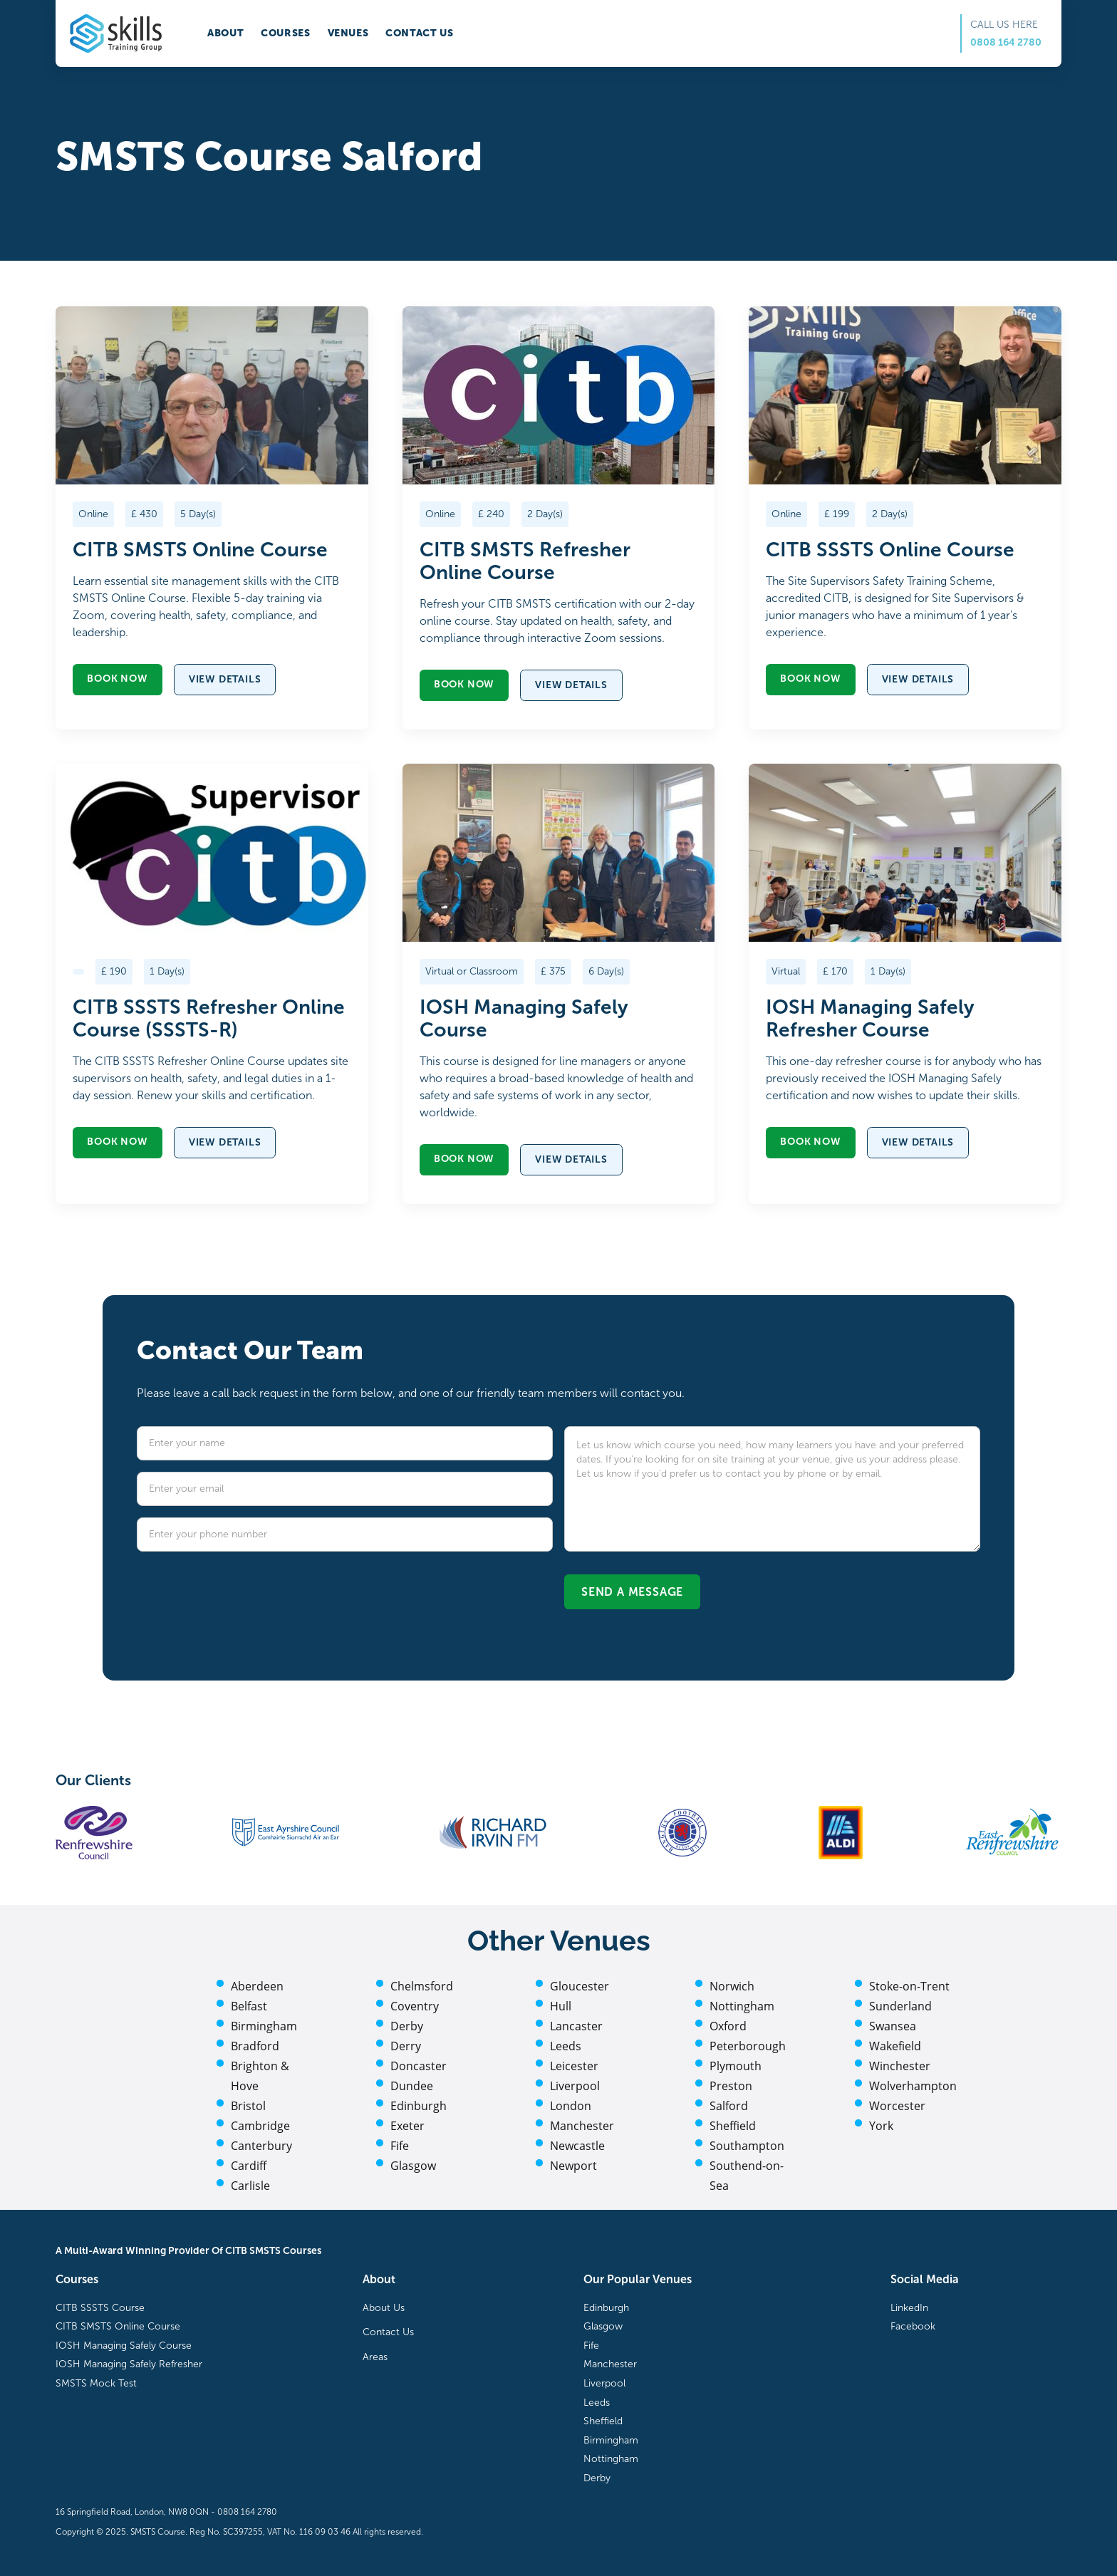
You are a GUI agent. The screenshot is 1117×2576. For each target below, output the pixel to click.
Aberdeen (257, 1986)
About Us (384, 2308)
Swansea (892, 2026)
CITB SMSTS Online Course (200, 550)
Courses (285, 33)
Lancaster (576, 2026)
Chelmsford (421, 1986)
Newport (573, 2166)
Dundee (411, 2086)
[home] (116, 33)
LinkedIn (909, 2308)
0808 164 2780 (1005, 42)
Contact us (419, 33)
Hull (560, 2006)
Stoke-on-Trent (909, 1986)
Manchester (582, 2126)
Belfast (249, 2006)
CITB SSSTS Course (100, 2308)
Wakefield (895, 2046)
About (225, 33)
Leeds (565, 2046)
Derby (406, 2026)
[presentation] (245, 1591)
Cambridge (260, 2126)
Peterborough (748, 2046)
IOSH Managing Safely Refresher (129, 2364)
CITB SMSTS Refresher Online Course (525, 561)
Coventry (414, 2006)
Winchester (899, 2066)
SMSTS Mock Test (96, 2383)
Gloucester (579, 1986)
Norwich (732, 1986)
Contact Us (388, 2332)
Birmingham (264, 2026)
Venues (348, 33)
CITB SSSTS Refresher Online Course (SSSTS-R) (209, 1019)
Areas (375, 2357)
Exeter (407, 2126)
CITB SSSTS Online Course (890, 550)
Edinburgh (418, 2106)
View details (225, 679)
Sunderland (900, 2006)
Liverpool (575, 2086)
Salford (729, 2106)
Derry (405, 2046)
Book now (117, 678)
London (570, 2106)
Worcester (897, 2106)
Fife (399, 2146)
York (881, 2126)
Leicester (574, 2066)
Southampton (747, 2146)
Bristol (248, 2106)
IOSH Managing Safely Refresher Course (870, 1019)
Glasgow (413, 2166)
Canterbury (261, 2146)
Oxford (728, 2026)
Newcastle (577, 2146)
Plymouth (736, 2066)
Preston (731, 2086)
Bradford (255, 2046)
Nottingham (742, 2006)
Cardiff (248, 2166)
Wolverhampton (913, 2086)
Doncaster (418, 2066)
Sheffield (733, 2126)
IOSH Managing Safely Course (524, 1019)
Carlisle (250, 2185)
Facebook (912, 2326)
